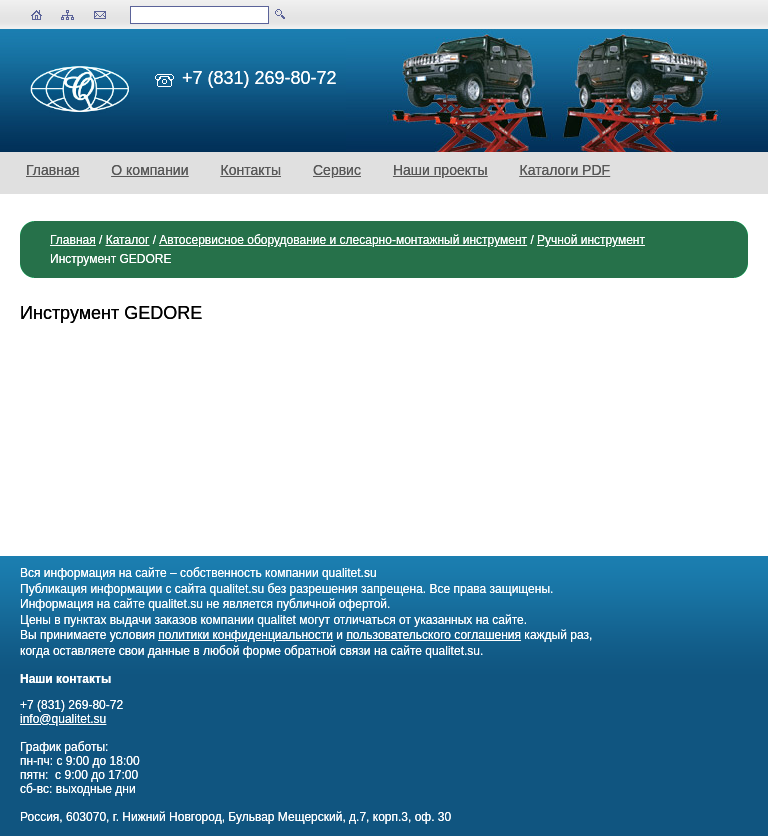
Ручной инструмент (591, 240)
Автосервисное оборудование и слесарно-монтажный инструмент (343, 240)
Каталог (128, 240)
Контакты (251, 170)
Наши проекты (440, 170)
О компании (149, 170)
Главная (52, 170)
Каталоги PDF (565, 170)
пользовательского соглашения (433, 635)
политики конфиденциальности (245, 635)
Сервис (337, 170)
